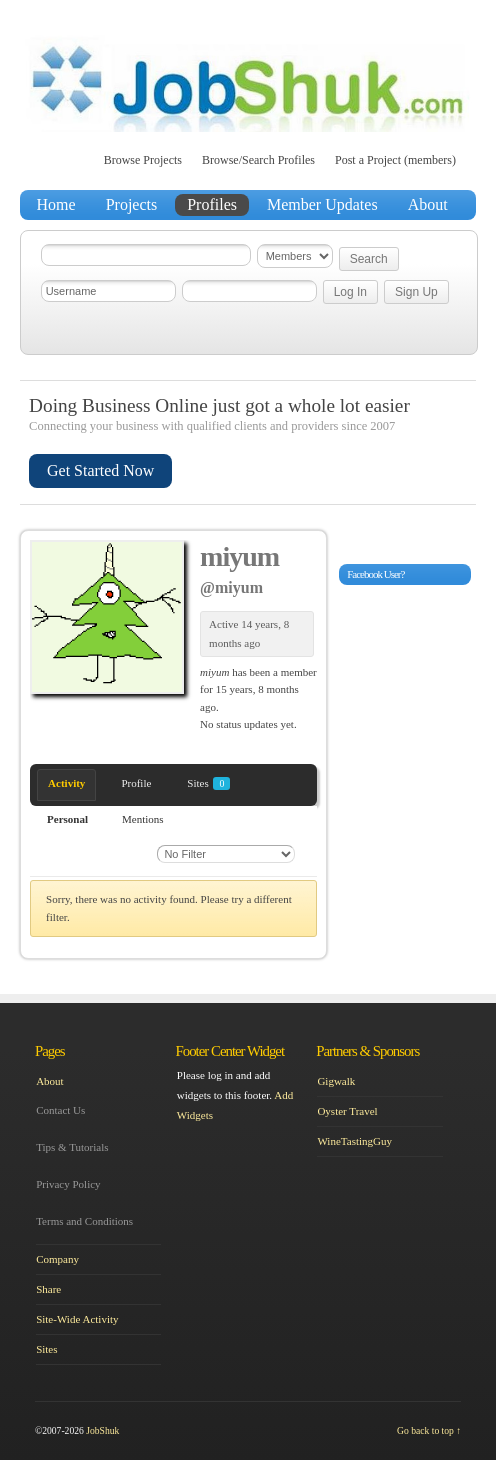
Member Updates (322, 204)
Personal (67, 819)
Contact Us (60, 1110)
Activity (66, 783)
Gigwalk (336, 1081)
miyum (239, 556)
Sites (208, 783)
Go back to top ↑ (429, 1430)
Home (56, 204)
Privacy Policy (68, 1184)
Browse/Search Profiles (258, 160)
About (428, 204)
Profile (136, 783)
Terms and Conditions (84, 1221)
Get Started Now (100, 470)
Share (48, 1289)
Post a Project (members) (395, 160)
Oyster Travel (347, 1111)
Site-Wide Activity (77, 1319)
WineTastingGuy (354, 1141)
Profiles (212, 204)
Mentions (143, 819)
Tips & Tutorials (72, 1147)
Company (57, 1259)
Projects (132, 204)
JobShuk (102, 1430)
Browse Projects (143, 160)
